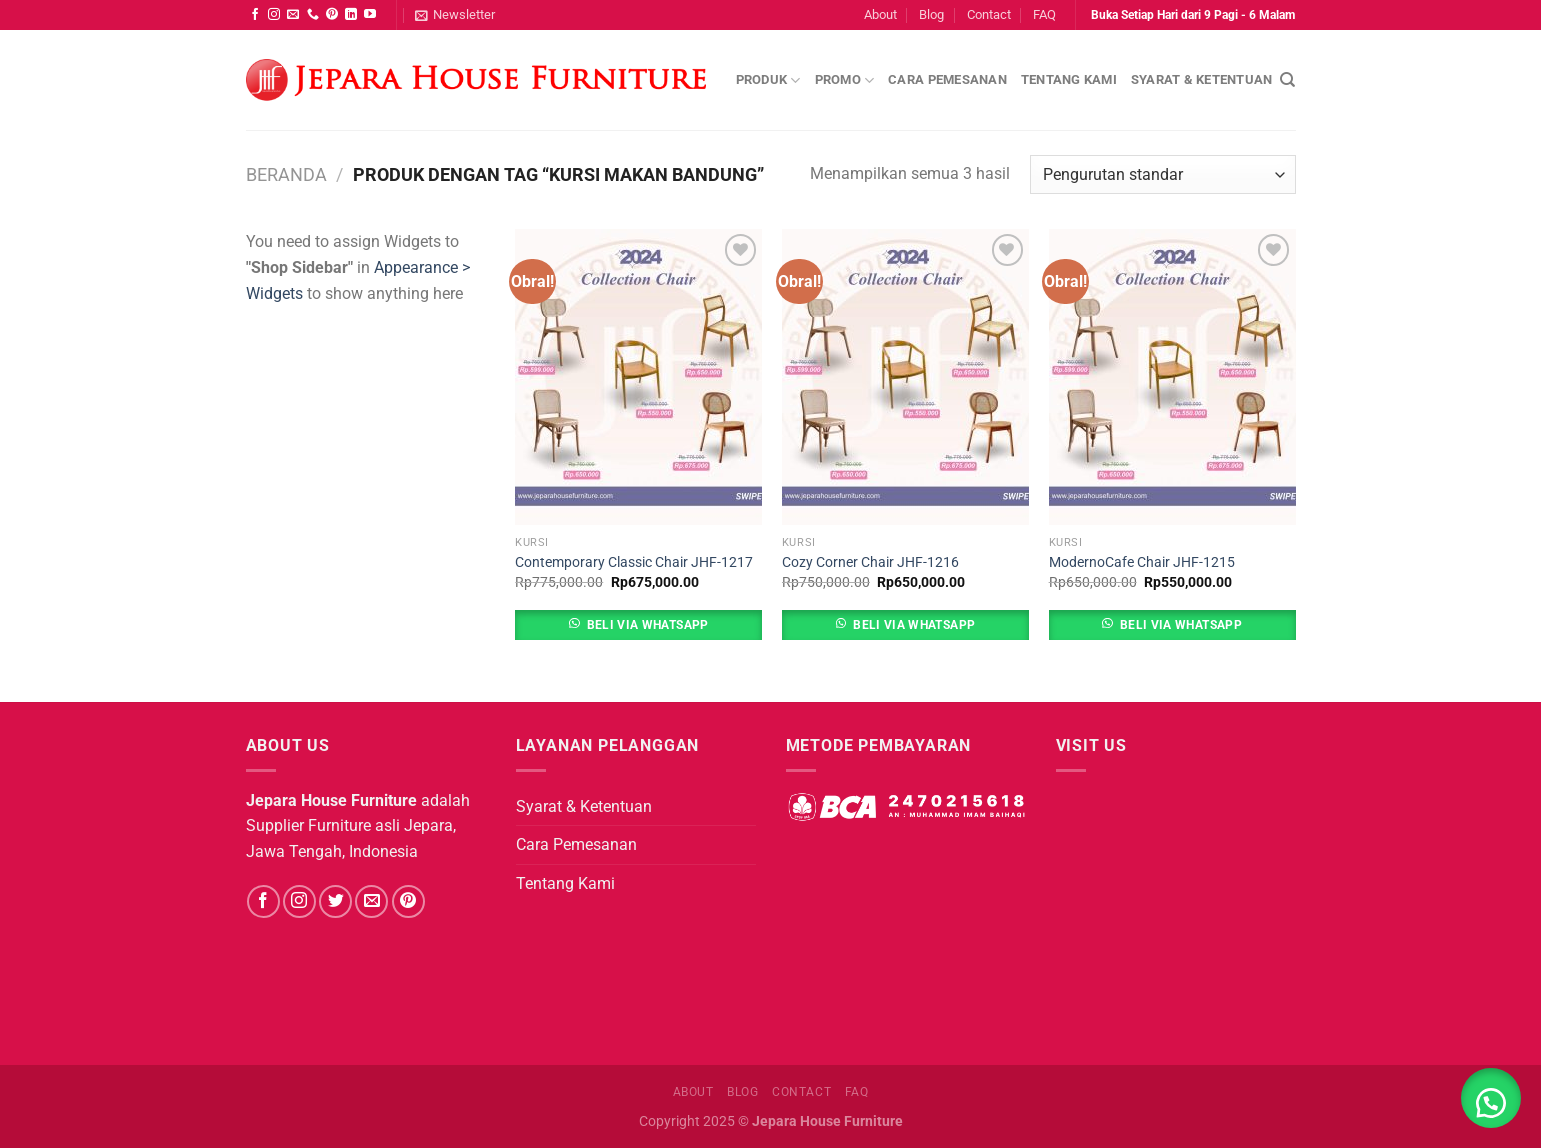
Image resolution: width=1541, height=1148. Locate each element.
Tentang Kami (1069, 79)
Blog (931, 14)
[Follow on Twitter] (335, 901)
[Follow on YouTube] (370, 15)
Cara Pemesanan (947, 79)
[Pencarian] (1287, 80)
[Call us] (313, 15)
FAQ (1044, 14)
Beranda (286, 174)
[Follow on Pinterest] (332, 15)
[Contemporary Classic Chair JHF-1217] (638, 377)
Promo (845, 80)
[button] (1491, 1098)
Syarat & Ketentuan (1202, 79)
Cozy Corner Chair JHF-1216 (870, 562)
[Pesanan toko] (1162, 174)
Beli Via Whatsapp (648, 625)
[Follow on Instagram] (274, 15)
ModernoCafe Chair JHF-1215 (1142, 562)
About (880, 14)
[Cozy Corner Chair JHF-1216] (905, 377)
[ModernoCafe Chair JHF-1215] (1172, 377)
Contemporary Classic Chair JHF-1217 (634, 562)
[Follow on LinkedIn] (351, 15)
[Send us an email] (293, 15)
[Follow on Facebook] (255, 15)
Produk (768, 80)
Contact (989, 14)
